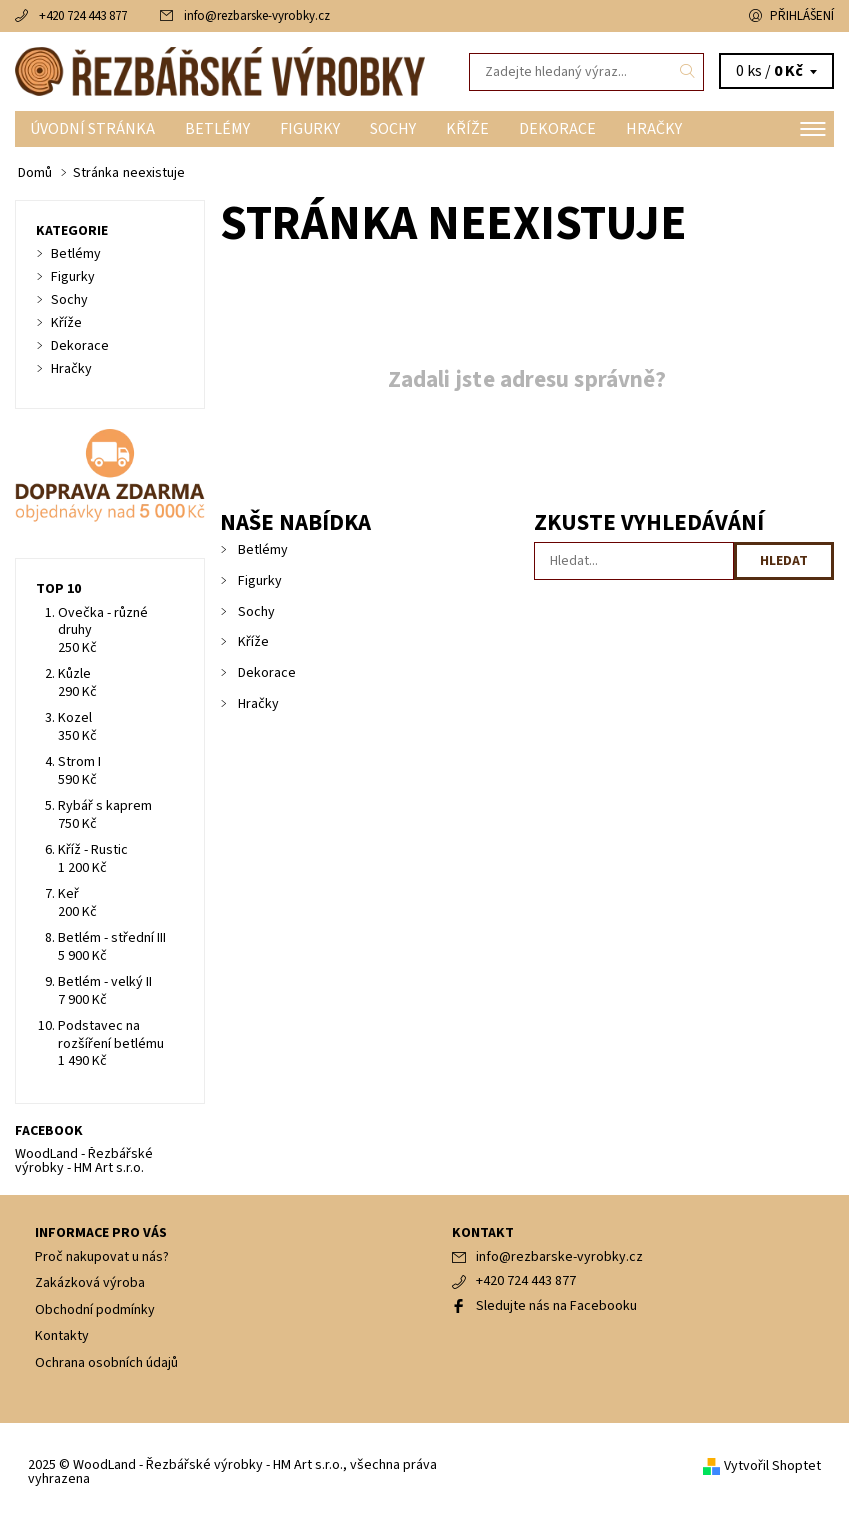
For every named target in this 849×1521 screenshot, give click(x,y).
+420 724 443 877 (83, 16)
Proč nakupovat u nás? (102, 1257)
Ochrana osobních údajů (106, 1363)
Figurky (310, 129)
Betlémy (217, 129)
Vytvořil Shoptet (772, 1466)
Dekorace (557, 129)
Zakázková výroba (90, 1283)
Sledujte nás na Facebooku (556, 1306)
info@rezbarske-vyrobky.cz (257, 16)
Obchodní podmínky (95, 1310)
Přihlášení (802, 16)
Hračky (654, 129)
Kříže (467, 129)
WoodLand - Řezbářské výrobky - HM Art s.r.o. (84, 1161)
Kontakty (62, 1336)
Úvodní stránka (92, 129)
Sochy (393, 129)
